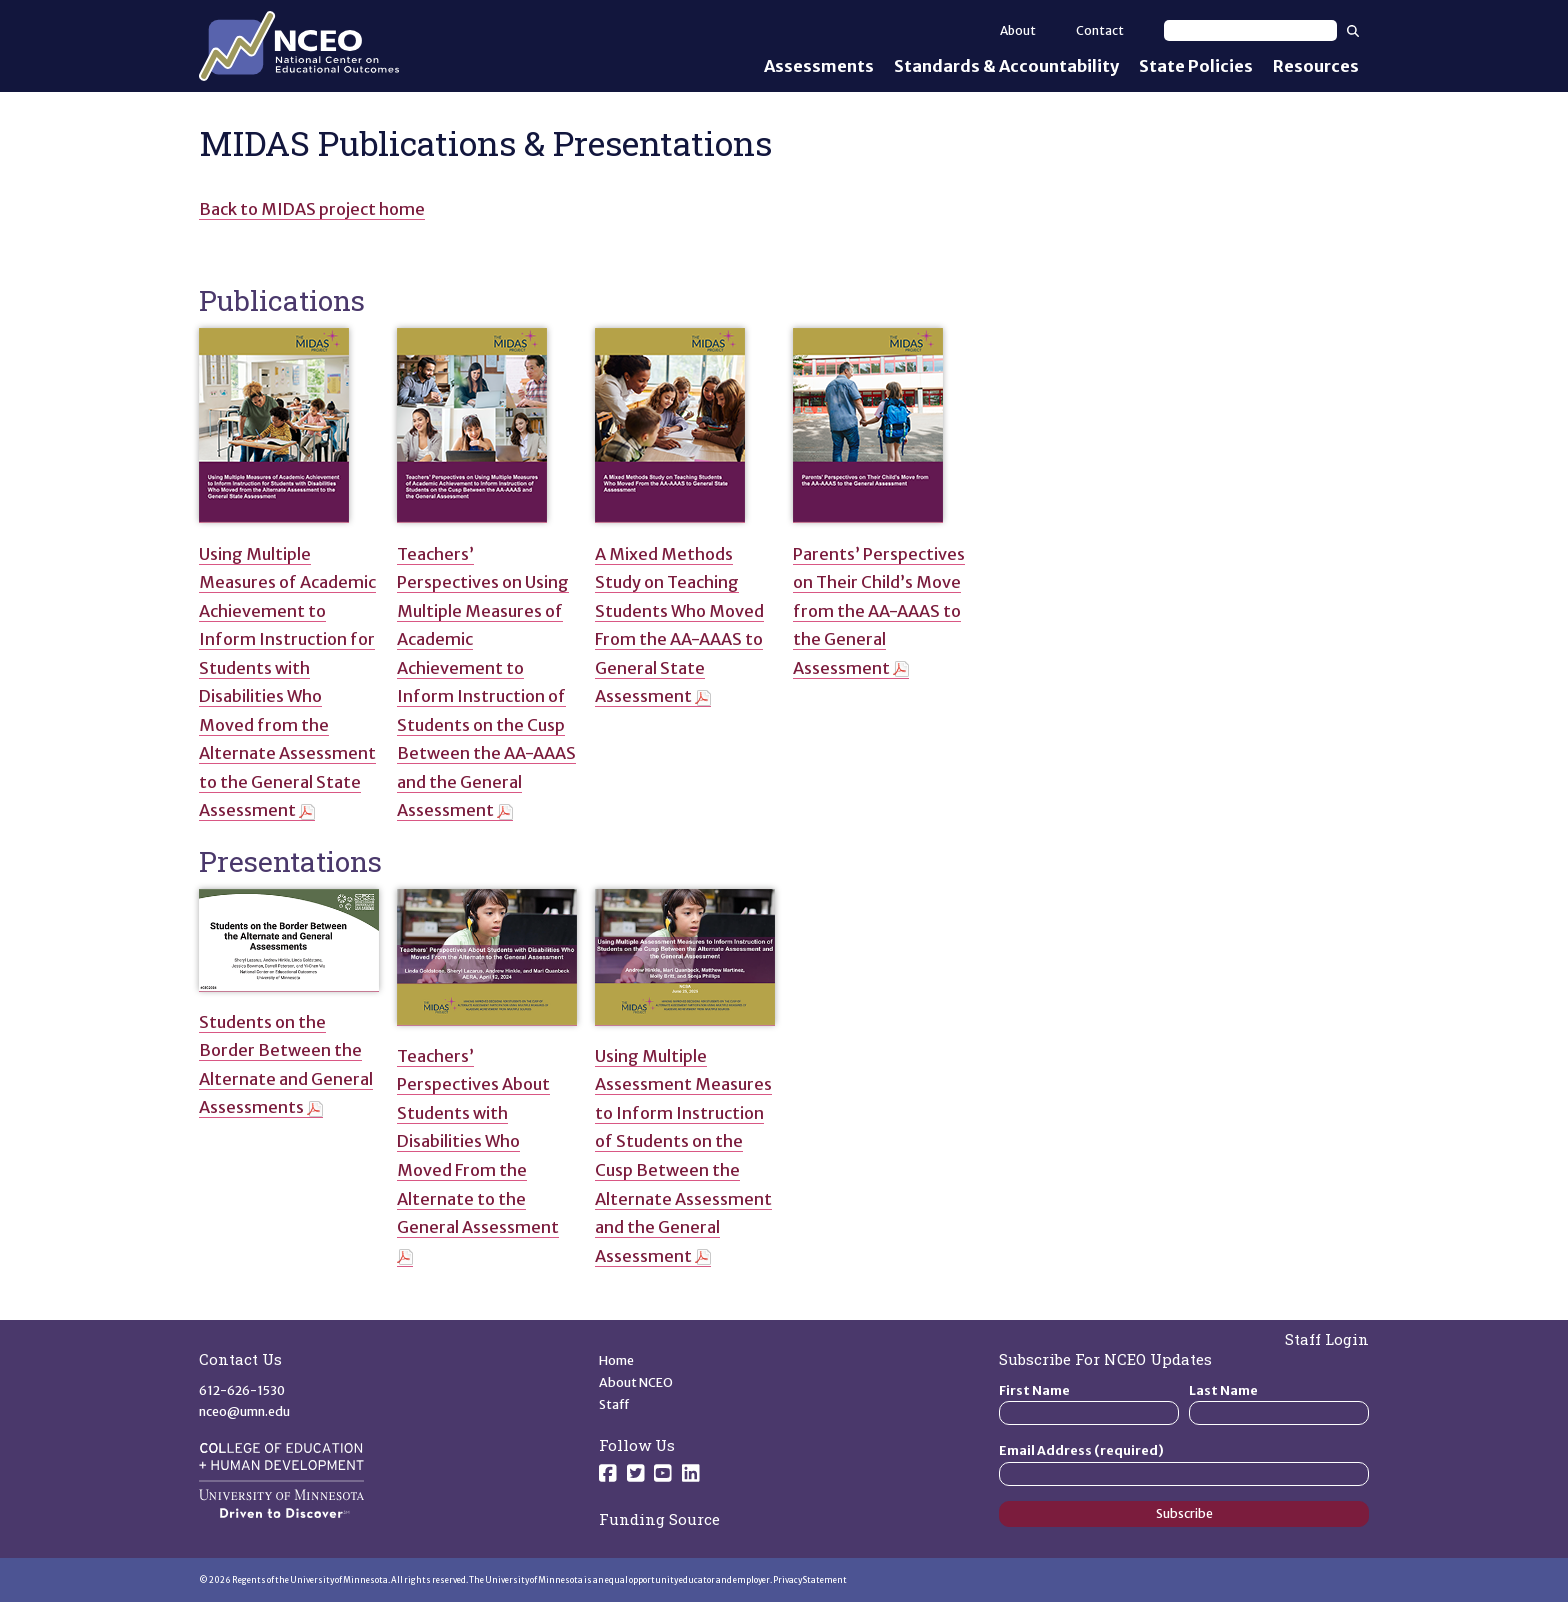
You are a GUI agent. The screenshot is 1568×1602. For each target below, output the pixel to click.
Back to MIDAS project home (312, 209)
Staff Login (1327, 1339)
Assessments (819, 66)
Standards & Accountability (1006, 66)
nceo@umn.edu (244, 1411)
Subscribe (1184, 1513)
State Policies (1196, 66)
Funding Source (659, 1519)
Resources (1316, 66)
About (1018, 30)
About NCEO (636, 1382)
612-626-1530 (242, 1390)
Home (616, 1360)
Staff (614, 1404)
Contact (1100, 30)
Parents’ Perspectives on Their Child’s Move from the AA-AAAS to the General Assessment (879, 611)
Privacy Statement (810, 1580)
